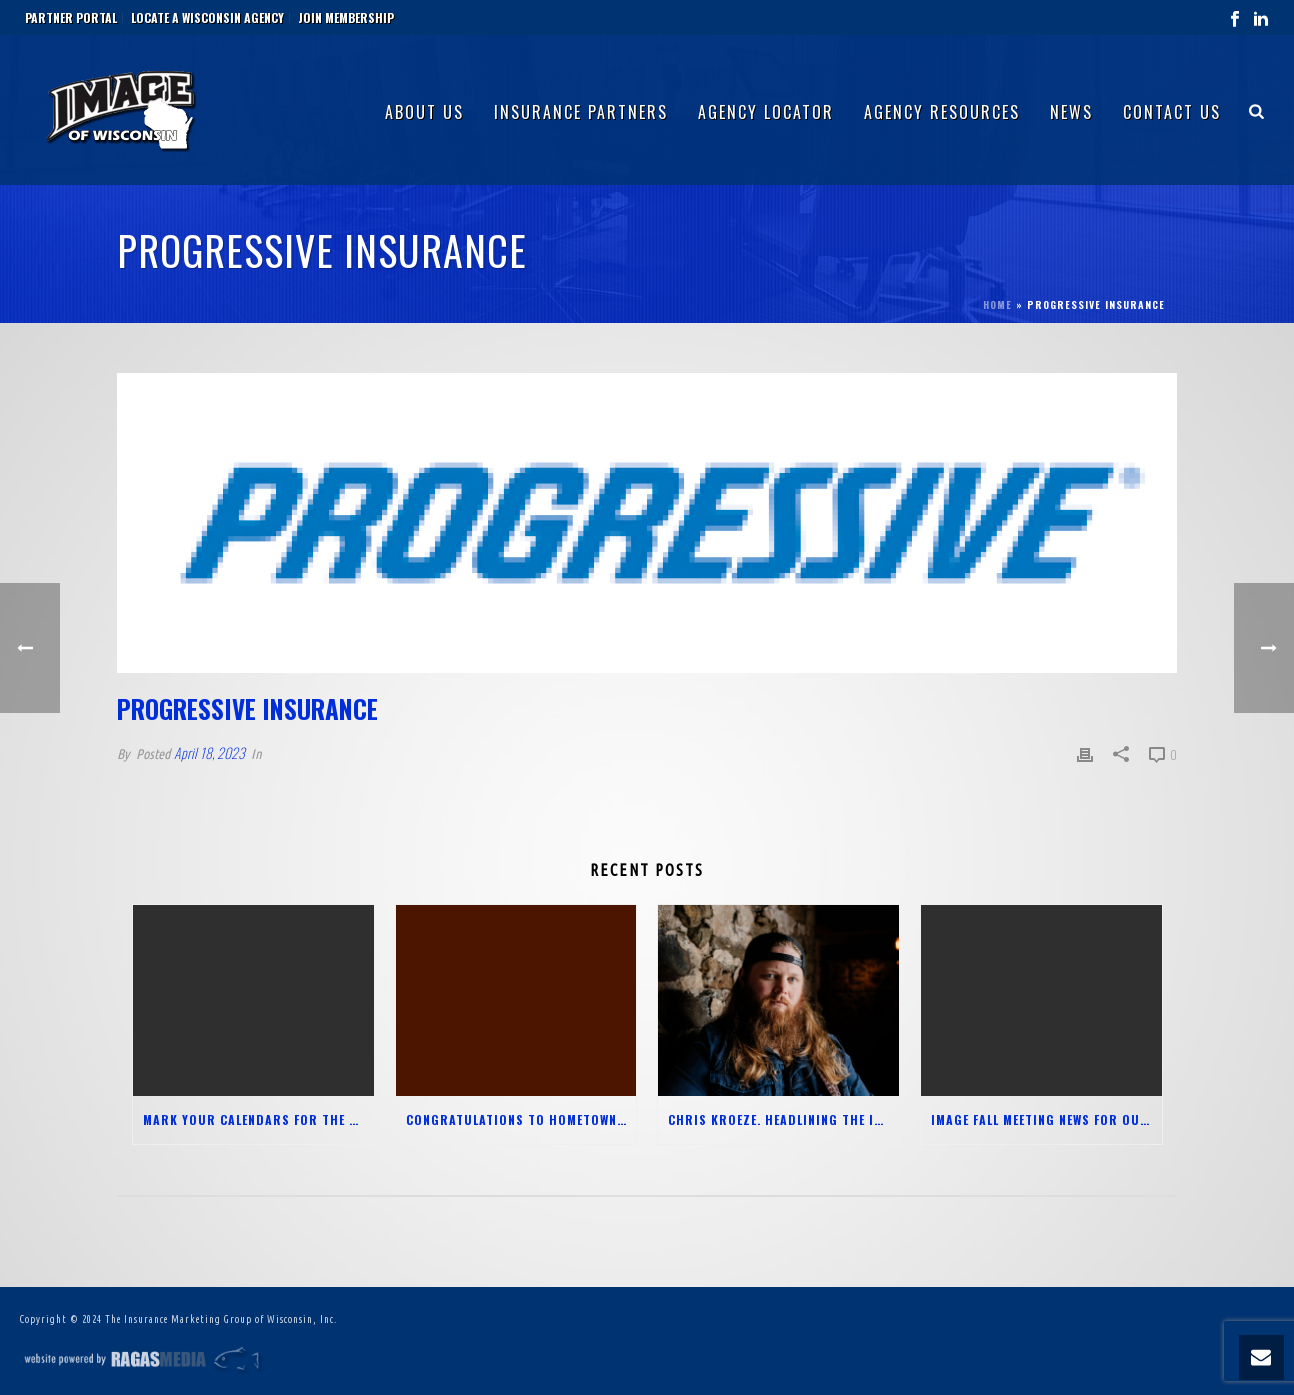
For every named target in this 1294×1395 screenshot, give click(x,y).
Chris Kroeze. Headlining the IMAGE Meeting (783, 1119)
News (1071, 112)
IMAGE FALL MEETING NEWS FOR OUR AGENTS (1046, 1119)
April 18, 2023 (209, 752)
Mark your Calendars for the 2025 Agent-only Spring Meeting (258, 1119)
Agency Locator (766, 112)
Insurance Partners (581, 112)
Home (997, 304)
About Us (424, 112)
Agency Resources (942, 112)
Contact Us (1172, 112)
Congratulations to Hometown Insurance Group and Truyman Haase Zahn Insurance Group (521, 1119)
